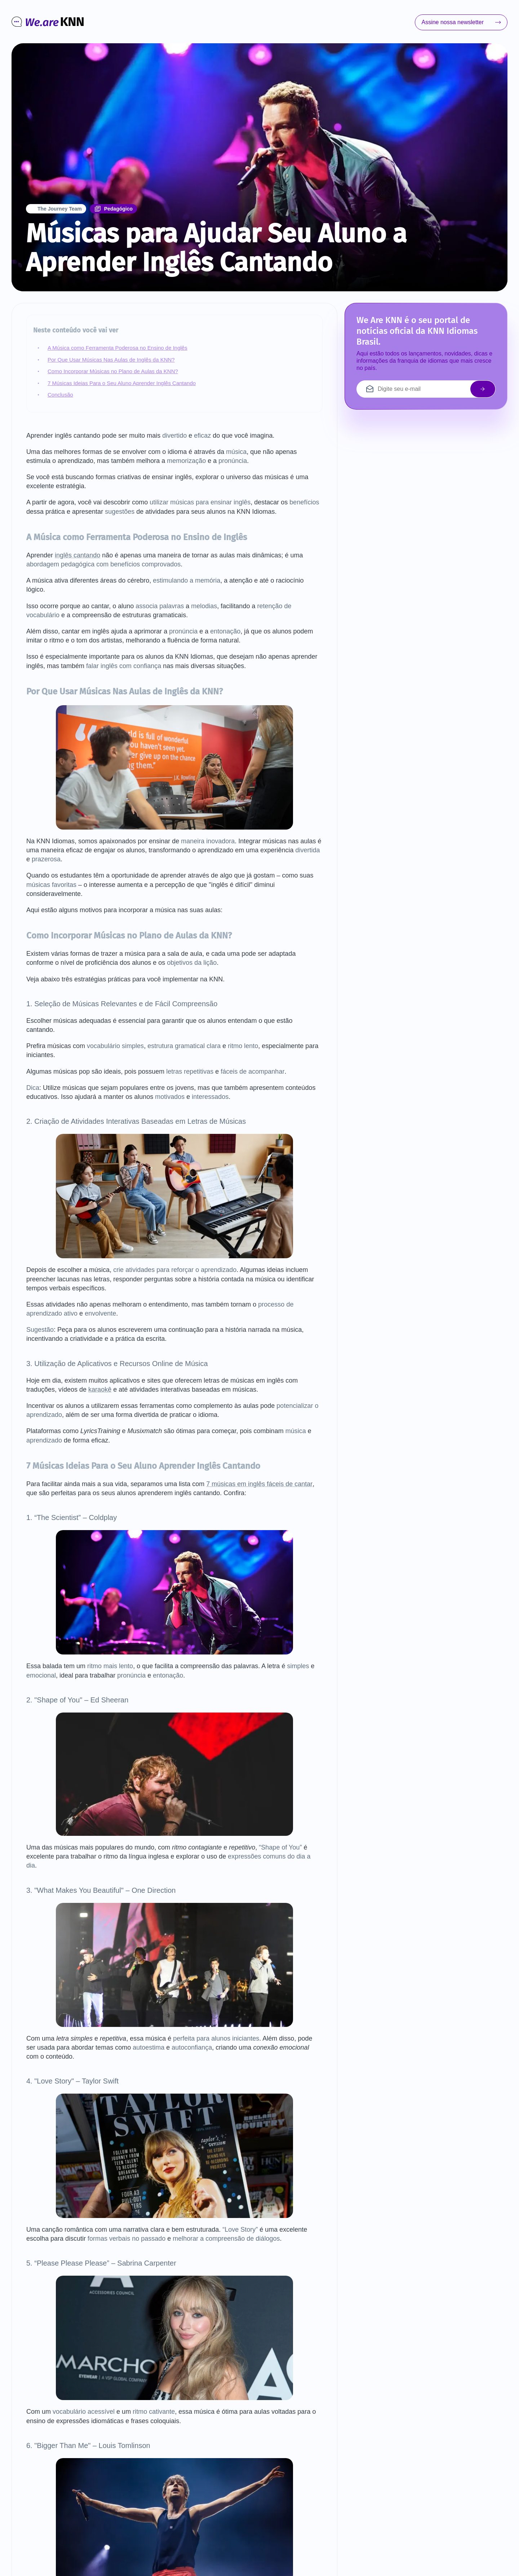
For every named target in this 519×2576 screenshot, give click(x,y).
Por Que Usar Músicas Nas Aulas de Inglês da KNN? (111, 360)
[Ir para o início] (48, 22)
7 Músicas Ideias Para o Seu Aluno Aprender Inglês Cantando (122, 383)
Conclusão (60, 395)
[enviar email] (482, 389)
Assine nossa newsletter (461, 22)
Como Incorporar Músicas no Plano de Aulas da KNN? (113, 371)
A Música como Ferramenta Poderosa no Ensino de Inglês (117, 348)
